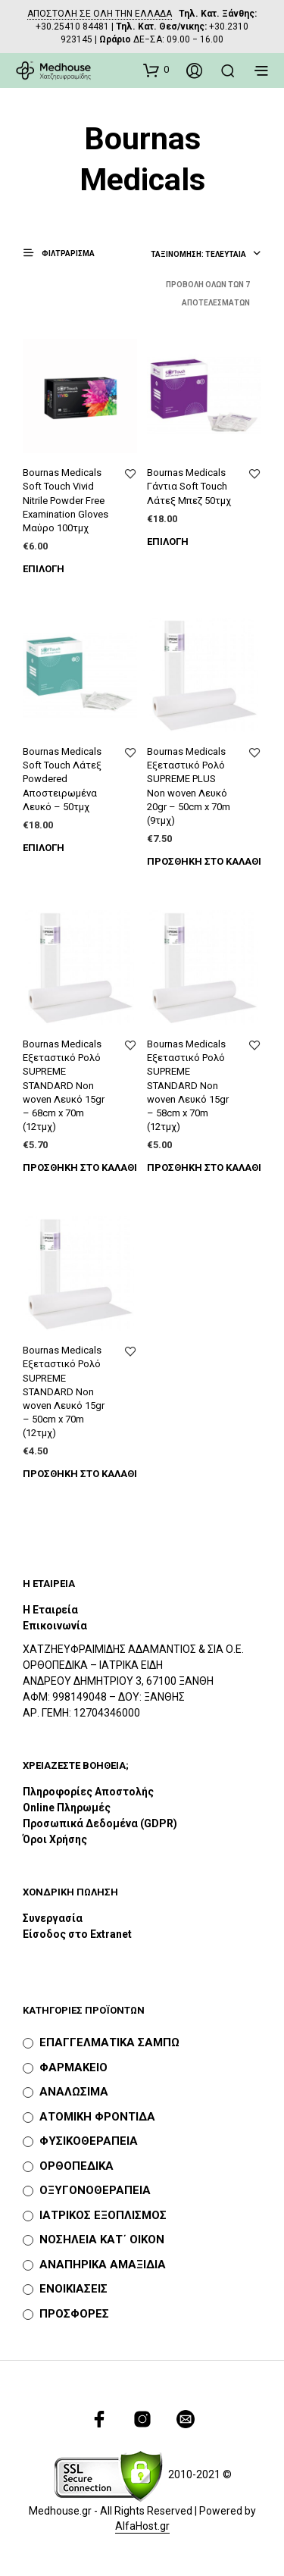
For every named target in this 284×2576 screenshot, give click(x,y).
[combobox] (206, 254)
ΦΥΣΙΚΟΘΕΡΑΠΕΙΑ (88, 2141)
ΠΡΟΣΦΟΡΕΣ (74, 2314)
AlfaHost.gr (142, 2526)
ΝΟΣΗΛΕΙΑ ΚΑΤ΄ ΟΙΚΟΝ (101, 2239)
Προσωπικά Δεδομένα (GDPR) (100, 1823)
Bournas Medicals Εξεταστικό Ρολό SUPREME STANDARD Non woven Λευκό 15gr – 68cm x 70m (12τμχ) (64, 1085)
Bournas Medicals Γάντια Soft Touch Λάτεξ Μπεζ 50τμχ (189, 486)
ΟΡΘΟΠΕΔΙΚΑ (76, 2166)
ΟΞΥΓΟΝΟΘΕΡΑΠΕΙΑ (95, 2190)
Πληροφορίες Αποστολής (88, 1792)
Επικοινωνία (55, 1626)
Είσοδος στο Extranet (78, 1934)
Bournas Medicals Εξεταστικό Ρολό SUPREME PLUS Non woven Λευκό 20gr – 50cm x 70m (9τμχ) (188, 786)
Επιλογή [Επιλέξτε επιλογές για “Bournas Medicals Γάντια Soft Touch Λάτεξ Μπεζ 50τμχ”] (168, 541)
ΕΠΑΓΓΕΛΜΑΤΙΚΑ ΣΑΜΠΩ (109, 2042)
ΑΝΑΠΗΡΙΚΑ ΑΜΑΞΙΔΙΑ (102, 2264)
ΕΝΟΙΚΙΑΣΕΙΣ (73, 2289)
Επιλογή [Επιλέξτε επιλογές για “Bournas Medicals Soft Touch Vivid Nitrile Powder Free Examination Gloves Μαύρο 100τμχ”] (43, 568)
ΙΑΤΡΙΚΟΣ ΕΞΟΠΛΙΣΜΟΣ (103, 2215)
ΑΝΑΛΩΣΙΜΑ (73, 2092)
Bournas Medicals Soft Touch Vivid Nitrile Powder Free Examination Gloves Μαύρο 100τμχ (65, 500)
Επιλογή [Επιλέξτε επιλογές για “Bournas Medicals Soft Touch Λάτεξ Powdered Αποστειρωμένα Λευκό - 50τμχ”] (43, 847)
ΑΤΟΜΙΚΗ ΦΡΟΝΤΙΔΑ (97, 2117)
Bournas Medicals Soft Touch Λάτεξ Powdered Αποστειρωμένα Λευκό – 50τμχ (62, 779)
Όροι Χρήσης (55, 1839)
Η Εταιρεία (50, 1610)
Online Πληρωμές (67, 1807)
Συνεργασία (53, 1918)
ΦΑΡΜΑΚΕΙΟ (73, 2067)
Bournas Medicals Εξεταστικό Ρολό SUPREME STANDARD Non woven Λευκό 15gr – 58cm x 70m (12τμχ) (188, 1085)
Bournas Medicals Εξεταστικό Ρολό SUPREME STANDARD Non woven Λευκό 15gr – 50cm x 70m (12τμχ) (64, 1391)
